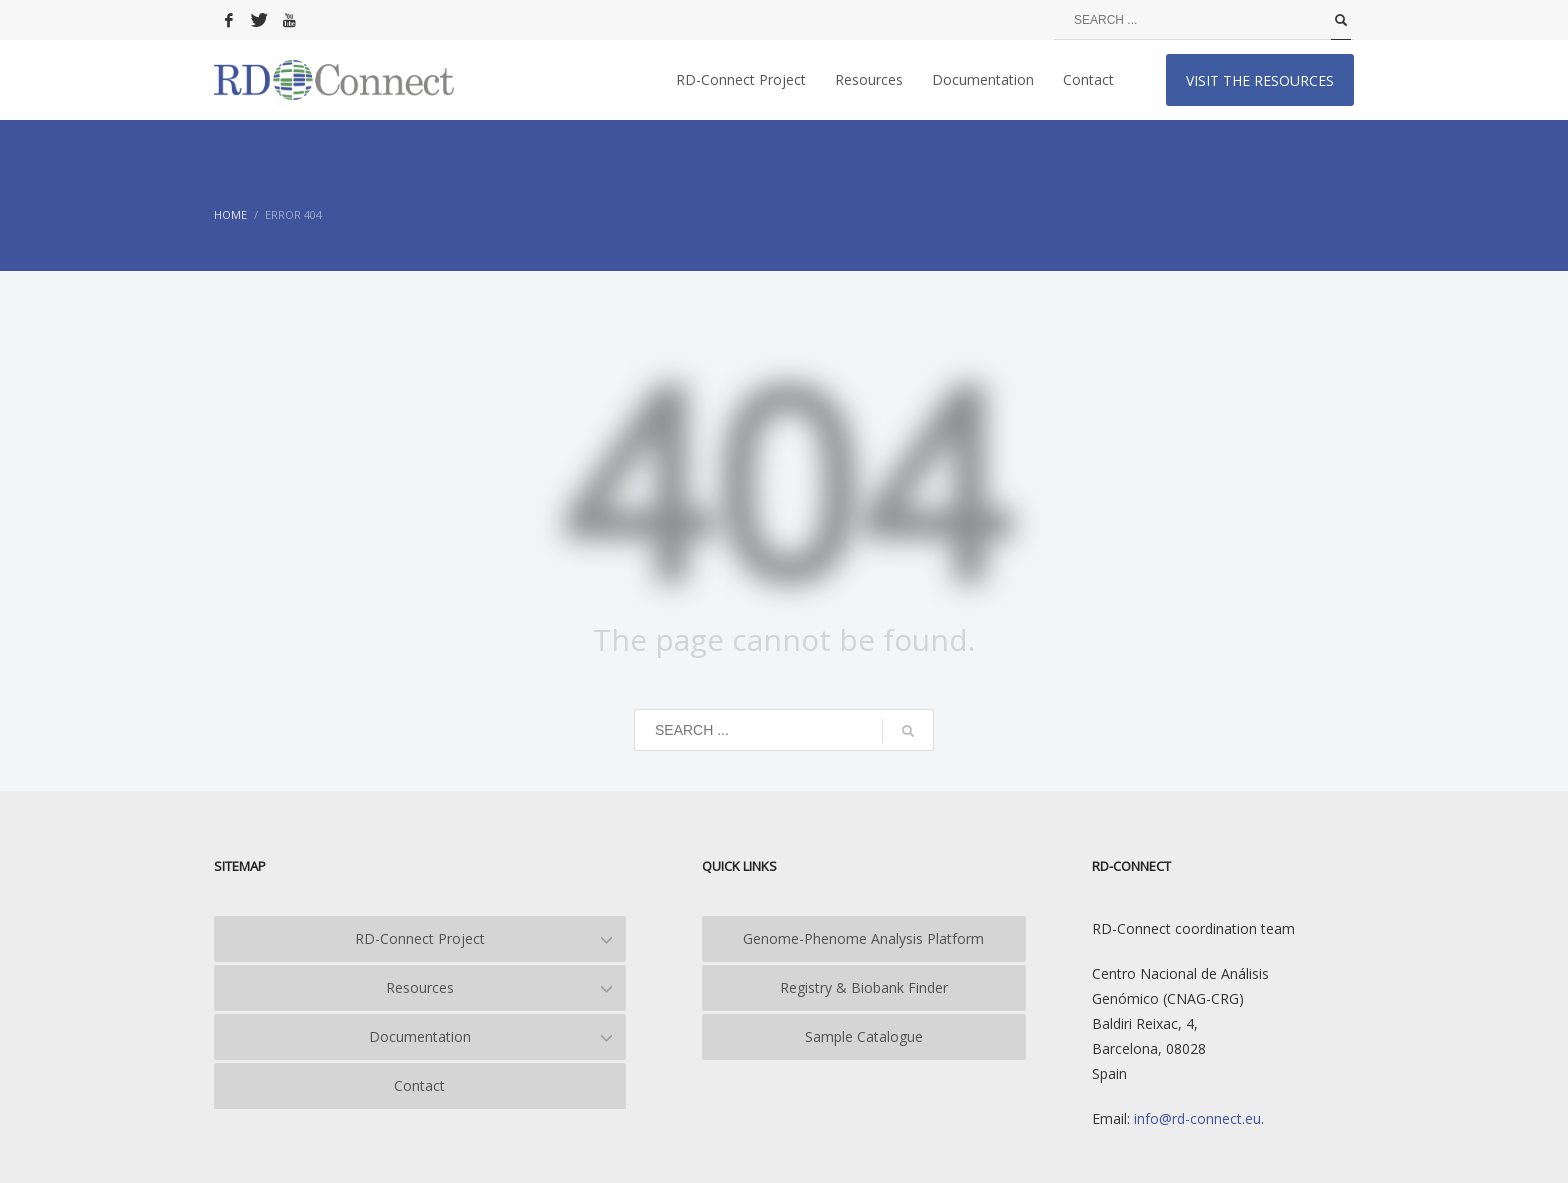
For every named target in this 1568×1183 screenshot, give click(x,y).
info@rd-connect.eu (1195, 1118)
